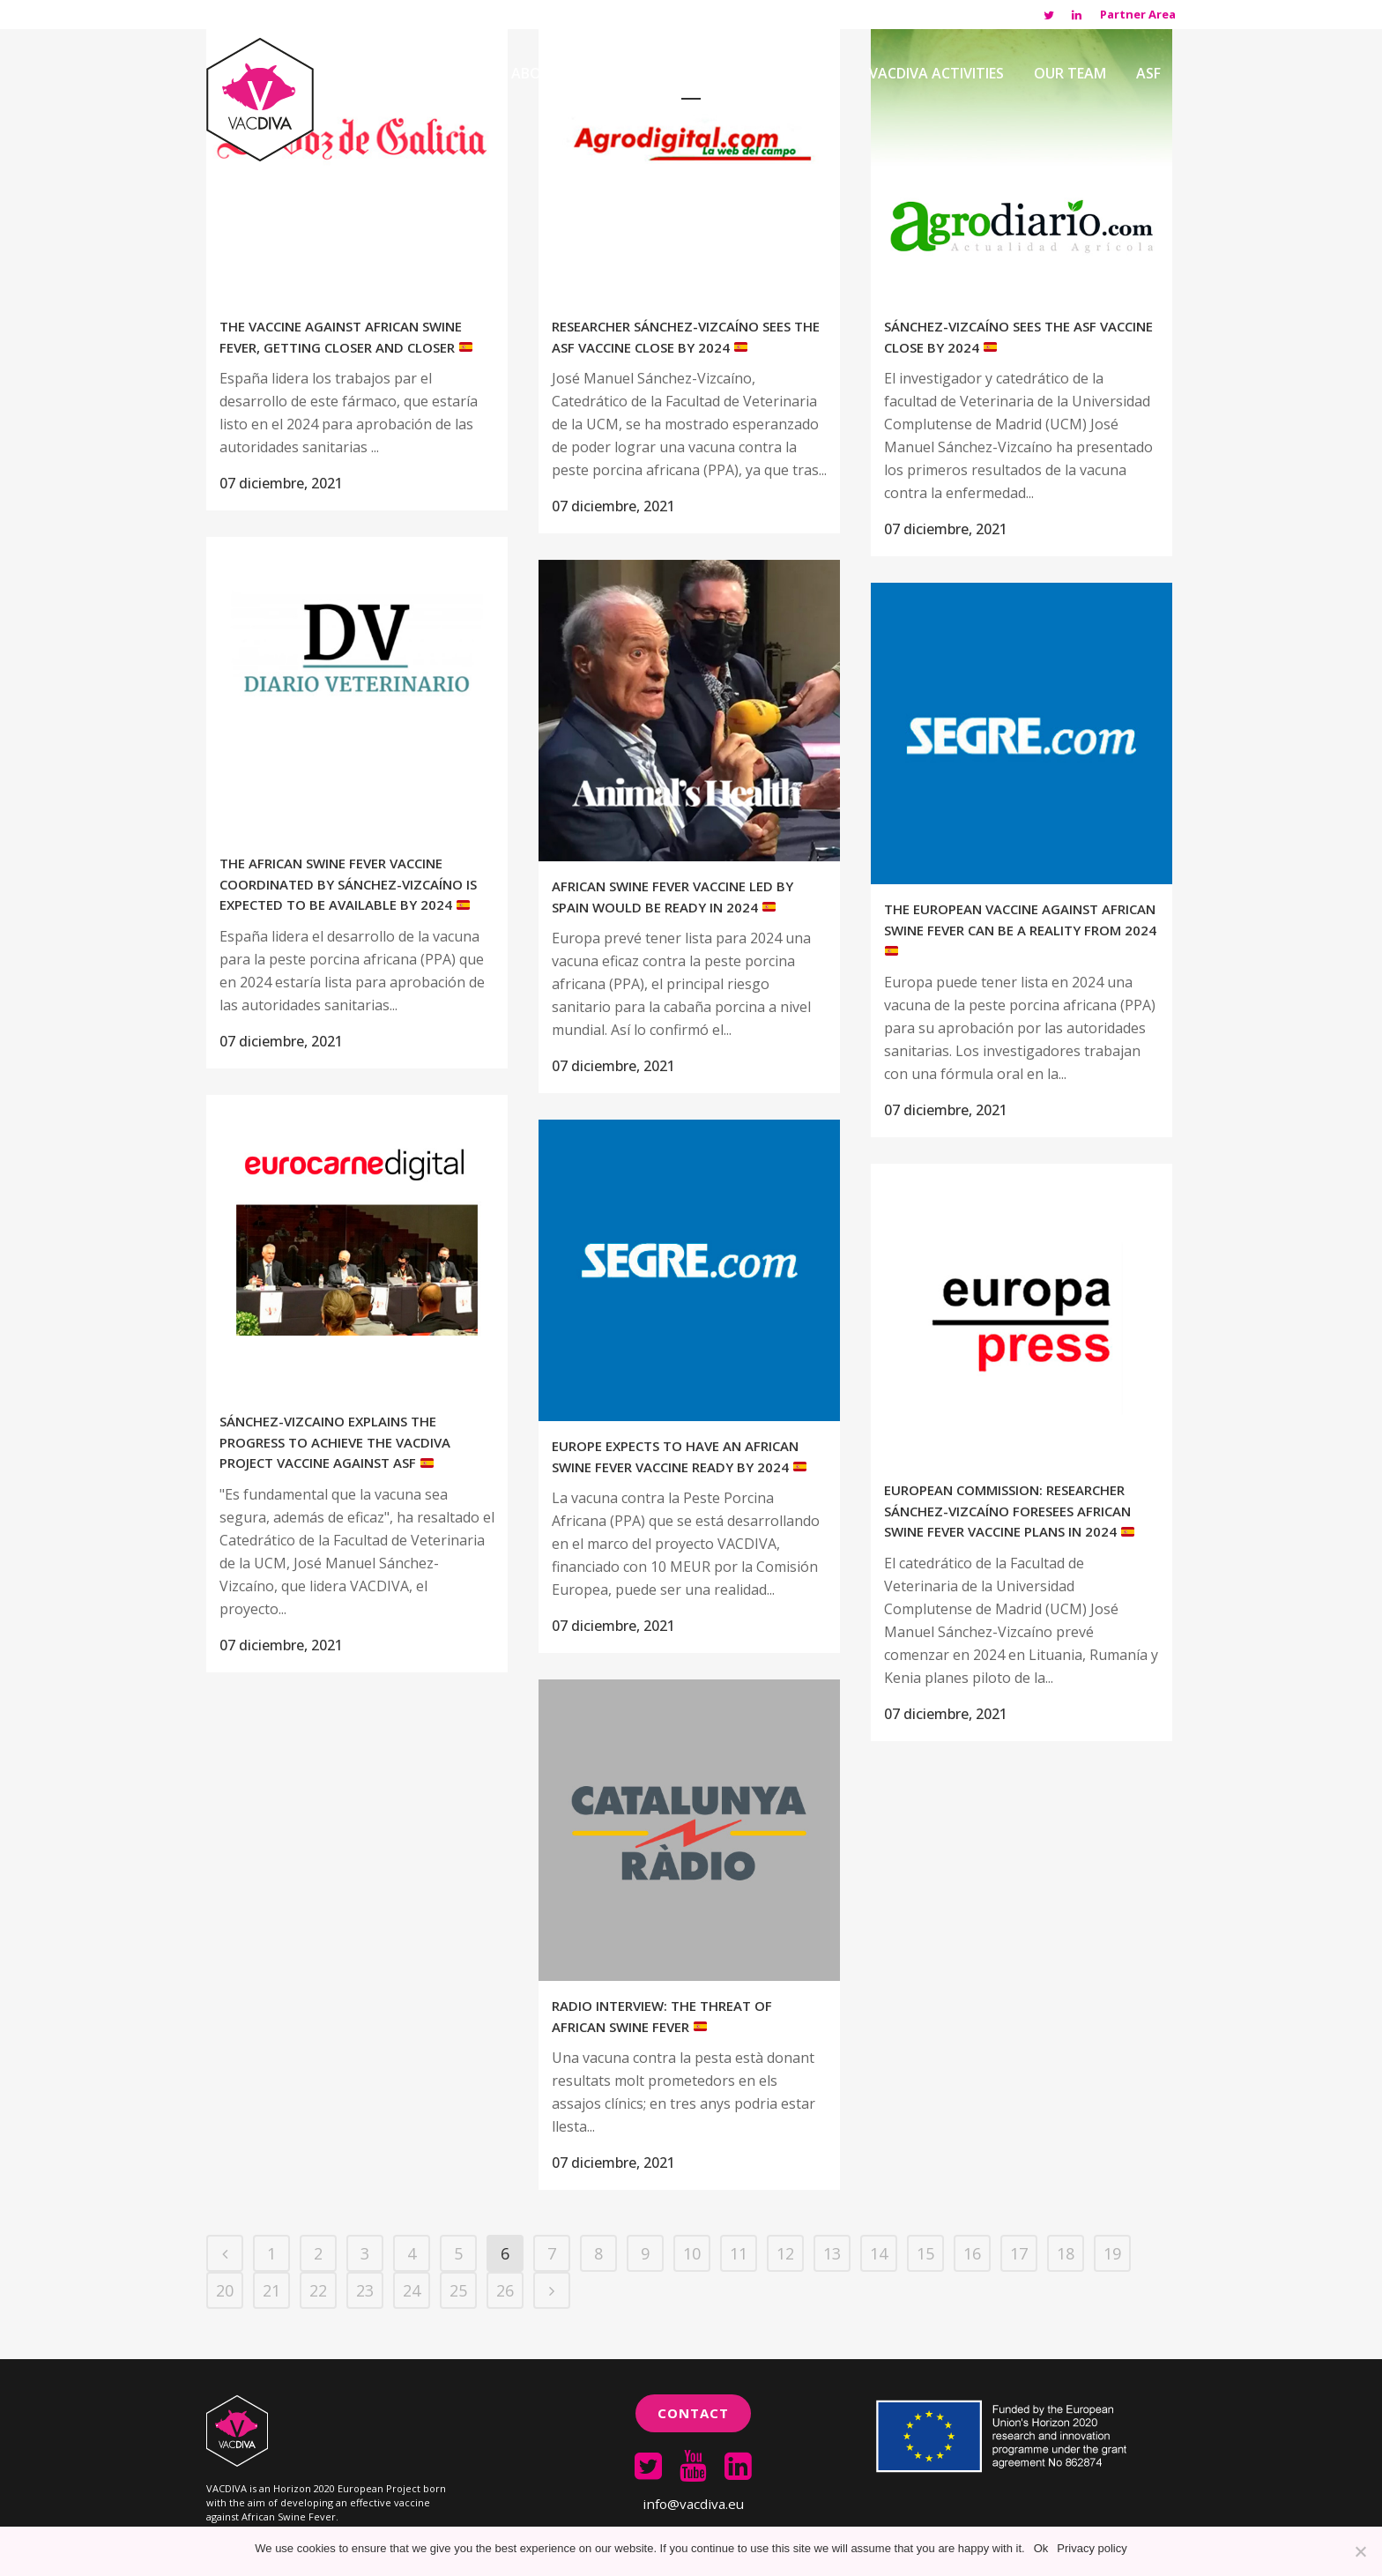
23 (365, 2290)
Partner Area (1138, 14)
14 (879, 2253)
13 (832, 2253)
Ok (1041, 2548)
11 (738, 2253)
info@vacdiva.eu (693, 2504)
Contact (693, 2413)
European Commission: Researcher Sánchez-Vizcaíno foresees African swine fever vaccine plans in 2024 (1009, 1510)
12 (785, 2253)
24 (411, 2290)
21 (271, 2290)
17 (1019, 2253)
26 (505, 2290)
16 (972, 2253)
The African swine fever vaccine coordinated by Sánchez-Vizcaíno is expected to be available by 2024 (348, 883)
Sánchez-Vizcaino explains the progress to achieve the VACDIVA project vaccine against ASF (334, 1441)
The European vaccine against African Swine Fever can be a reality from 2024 (1020, 928)
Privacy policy (1091, 2548)
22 (318, 2290)
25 (458, 2290)
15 (925, 2253)
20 (225, 2290)
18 (1065, 2253)
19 (1112, 2253)
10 (692, 2253)
